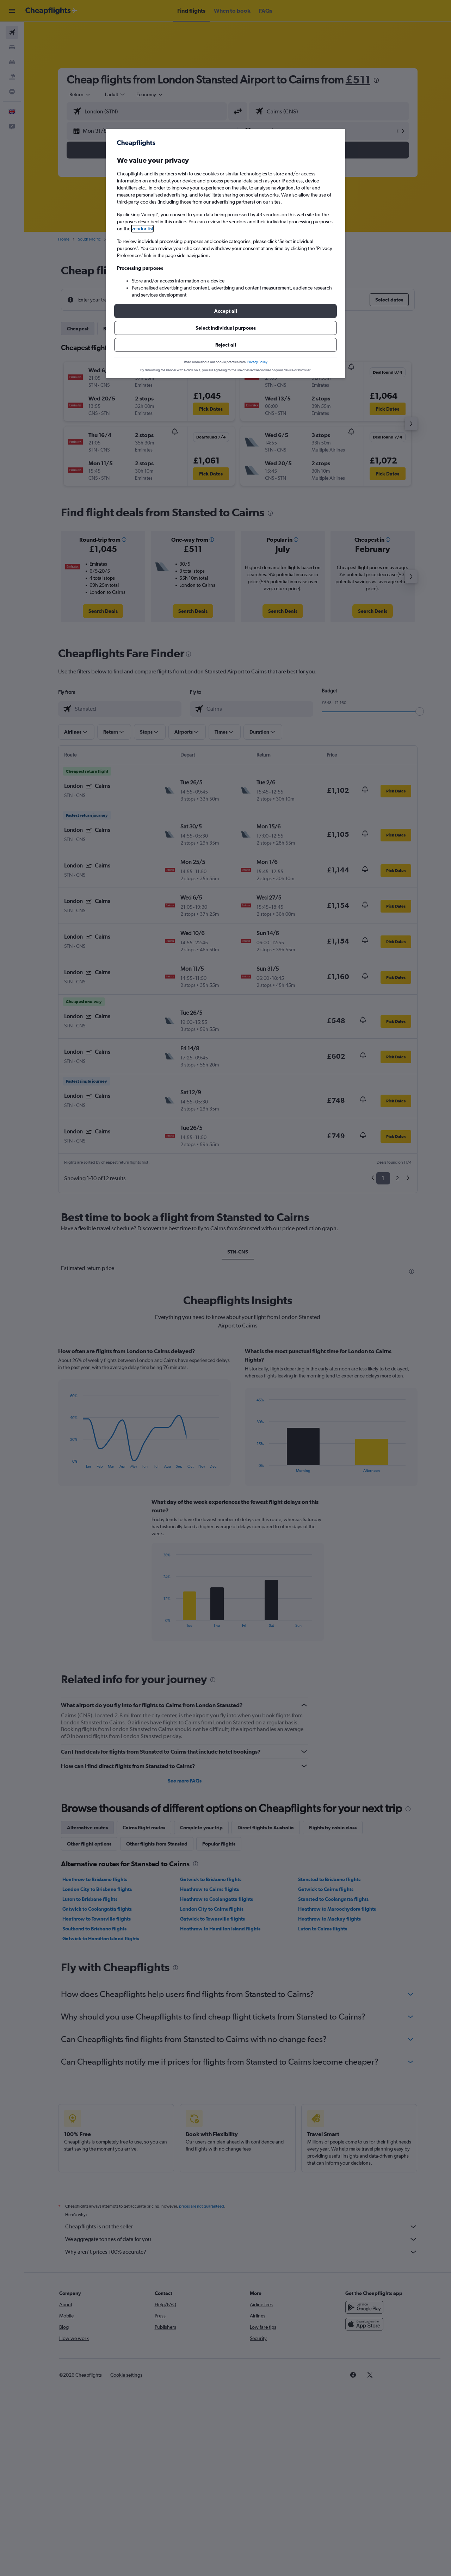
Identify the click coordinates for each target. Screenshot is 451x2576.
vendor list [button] (142, 228)
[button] (225, 311)
